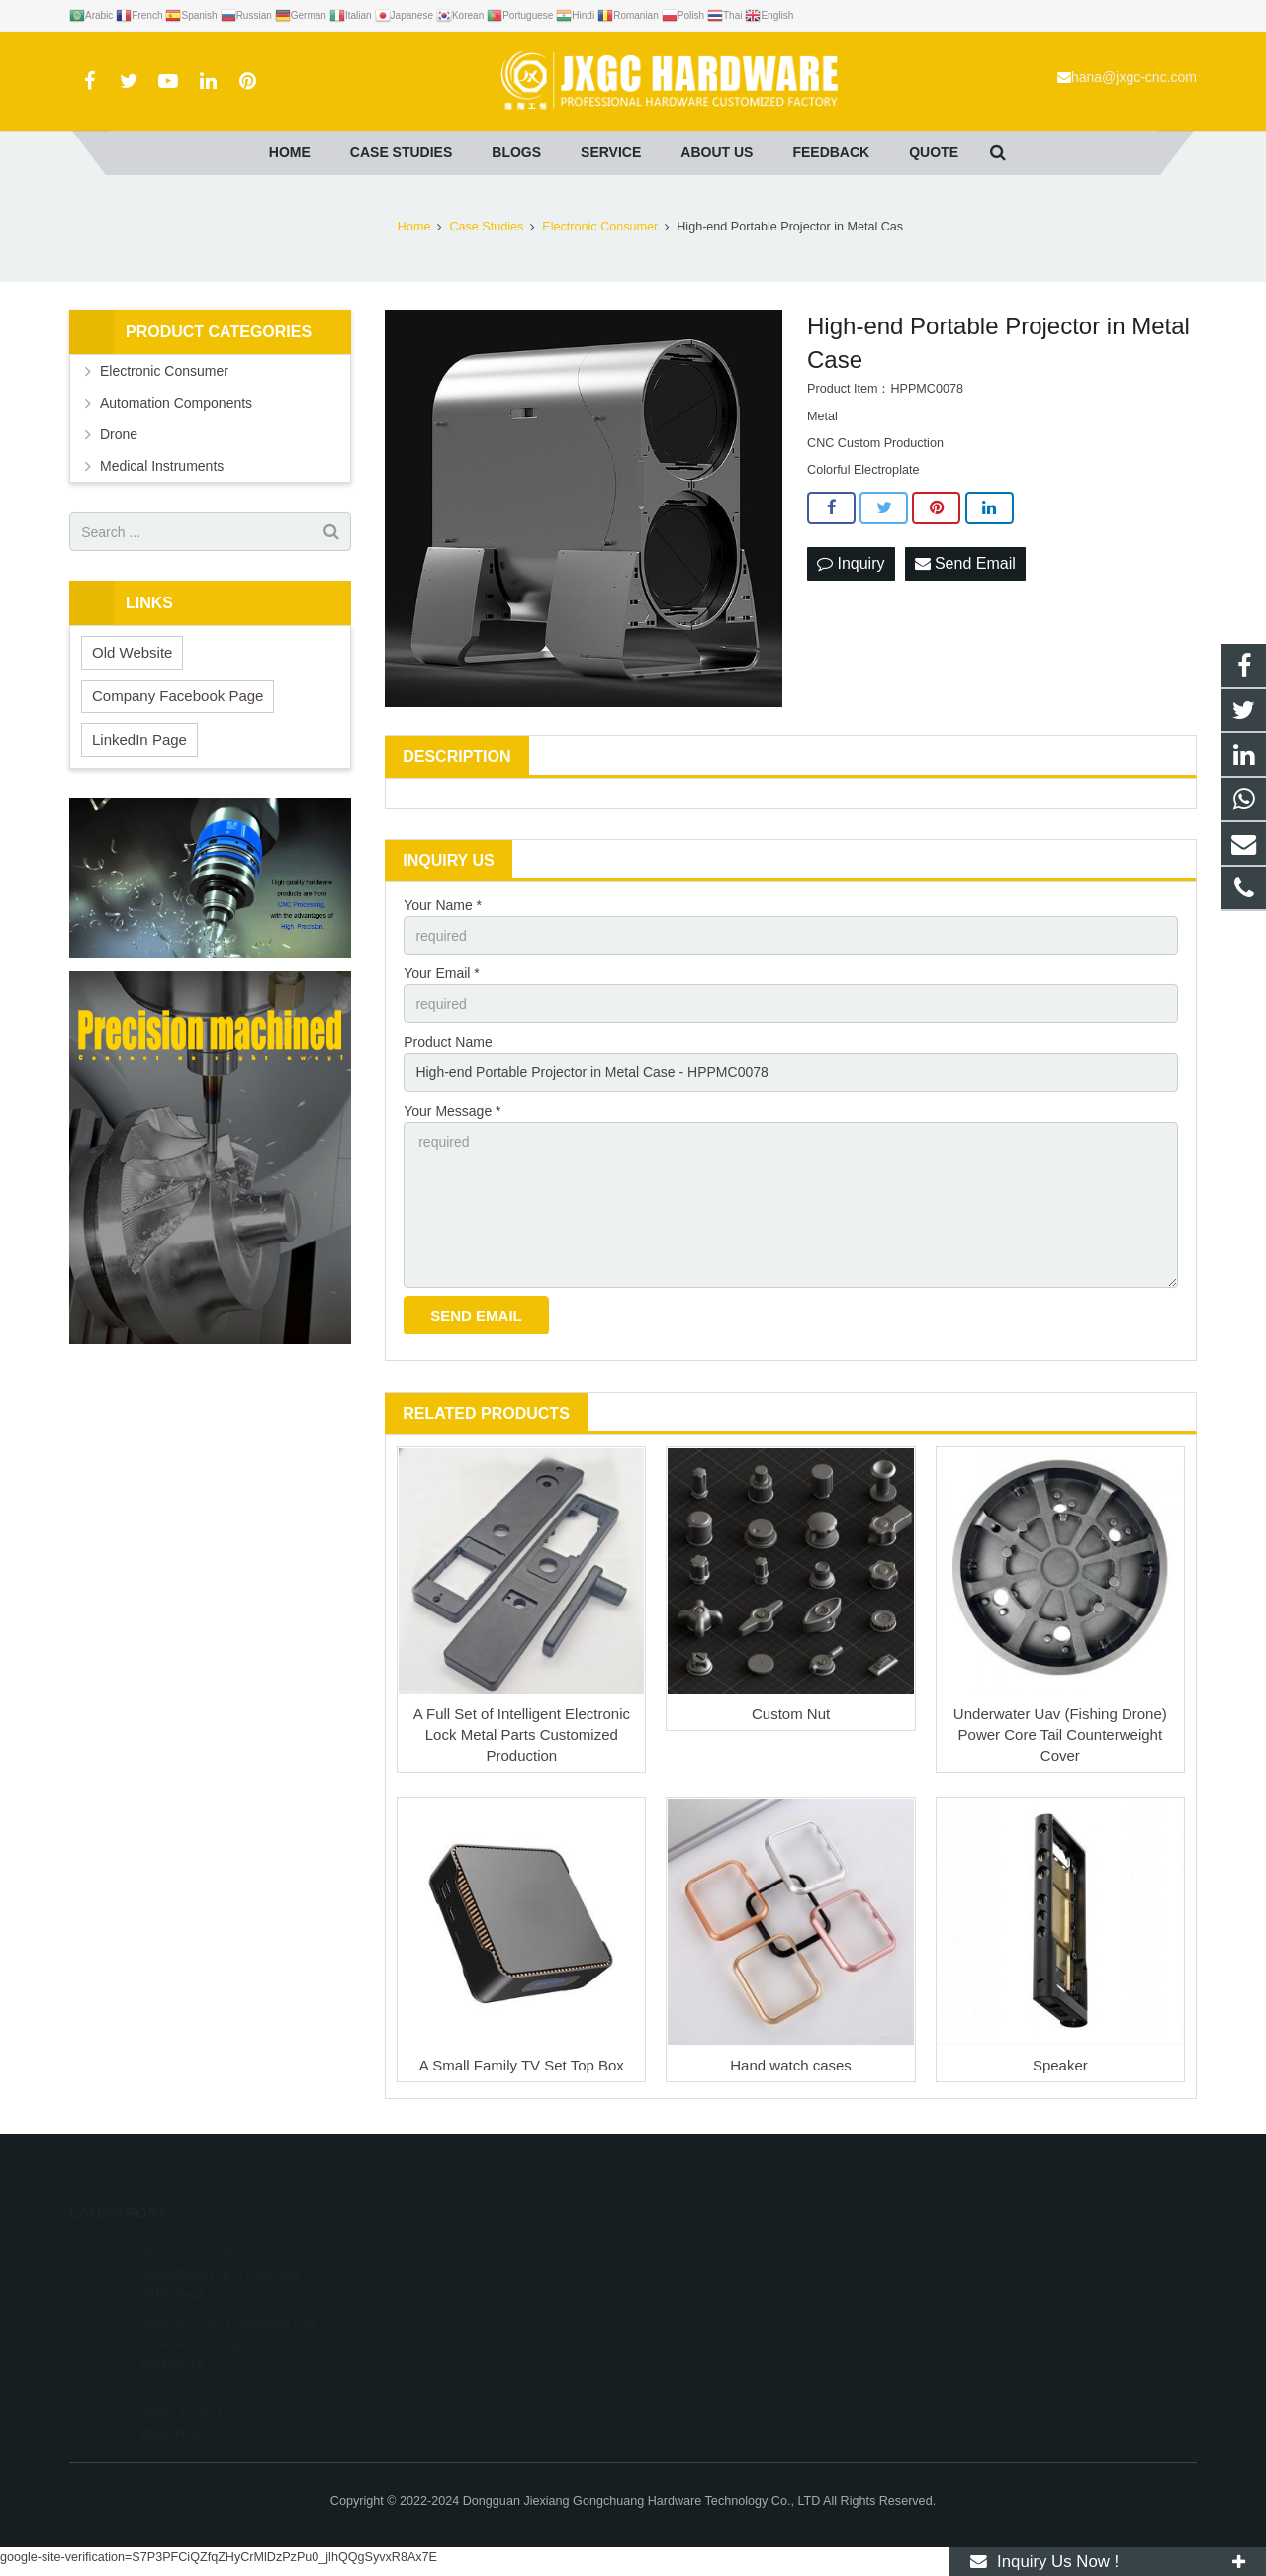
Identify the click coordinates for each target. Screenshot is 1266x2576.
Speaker (1060, 2065)
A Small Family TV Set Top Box (521, 2065)
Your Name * (443, 905)
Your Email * (442, 973)
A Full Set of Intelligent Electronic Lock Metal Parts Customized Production (521, 1734)
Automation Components (176, 403)
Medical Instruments (162, 466)
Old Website (132, 652)
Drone (118, 434)
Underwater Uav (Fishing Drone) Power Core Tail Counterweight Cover (1060, 1734)
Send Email (965, 563)
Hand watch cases (791, 2065)
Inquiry (850, 563)
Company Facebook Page (177, 696)
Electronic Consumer (164, 371)
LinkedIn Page (139, 739)
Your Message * (452, 1111)
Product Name (448, 1042)
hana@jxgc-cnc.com (1134, 77)
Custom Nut (791, 1713)
